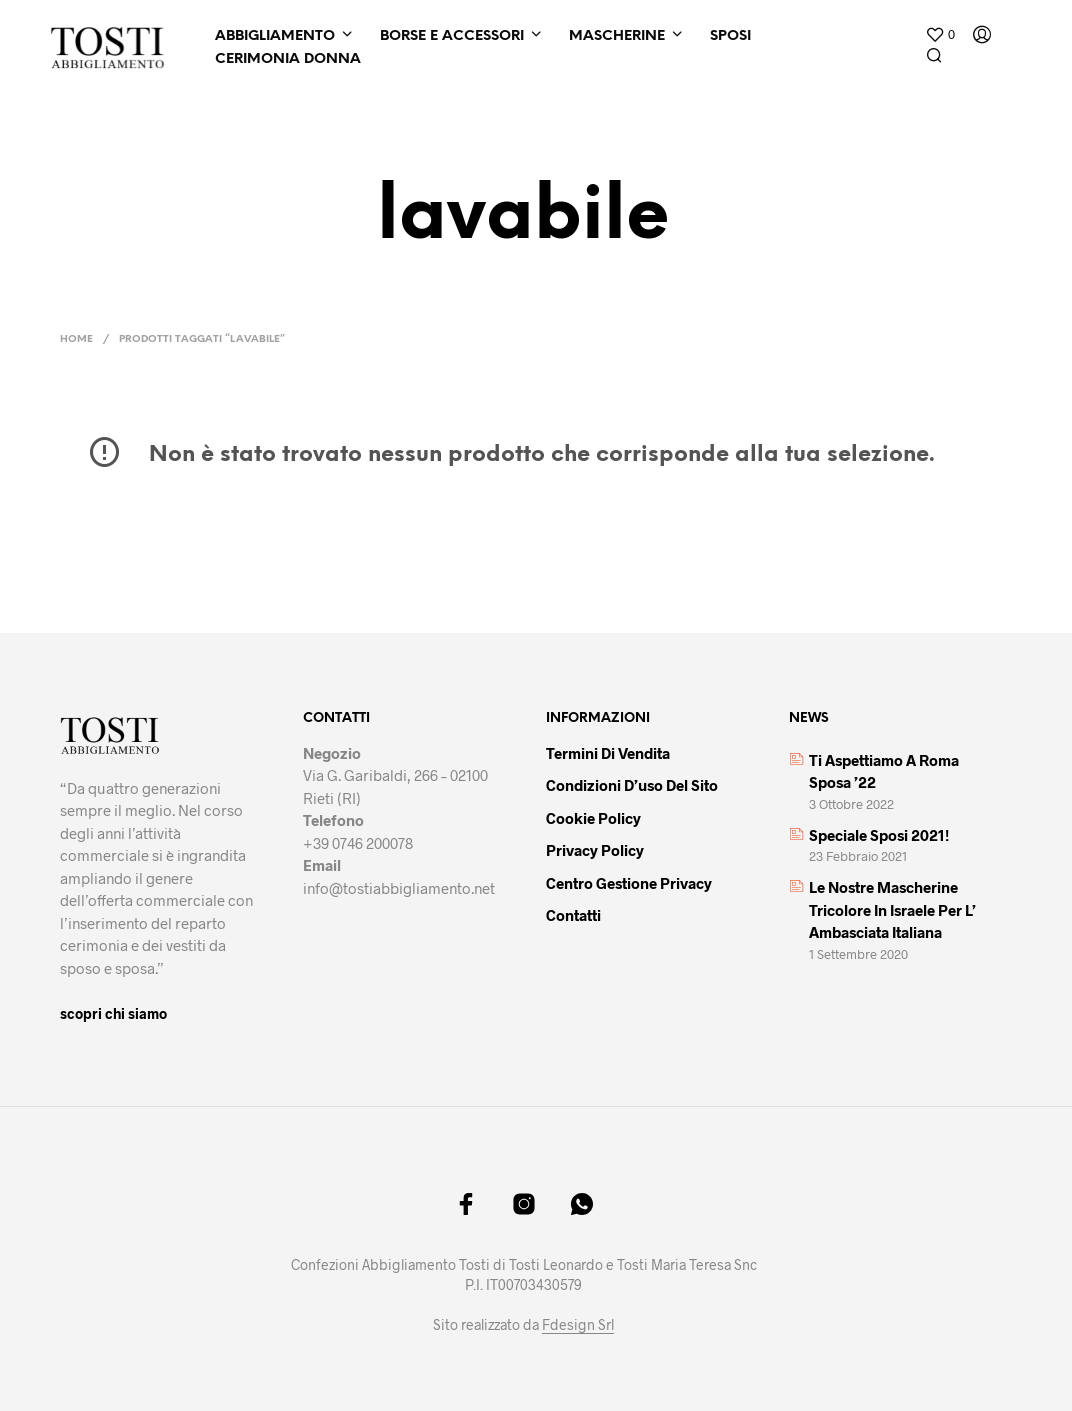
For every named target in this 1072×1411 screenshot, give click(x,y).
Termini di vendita (608, 753)
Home (76, 339)
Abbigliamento (275, 36)
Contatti (573, 915)
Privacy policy (595, 850)
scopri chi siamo (113, 1013)
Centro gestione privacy (629, 883)
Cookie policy (593, 818)
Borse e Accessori (452, 36)
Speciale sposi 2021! (879, 835)
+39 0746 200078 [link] (358, 843)
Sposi (730, 36)
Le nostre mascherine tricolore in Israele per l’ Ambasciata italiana (892, 909)
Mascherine (617, 36)
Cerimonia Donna (288, 59)
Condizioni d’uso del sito (632, 785)
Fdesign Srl (578, 1325)
